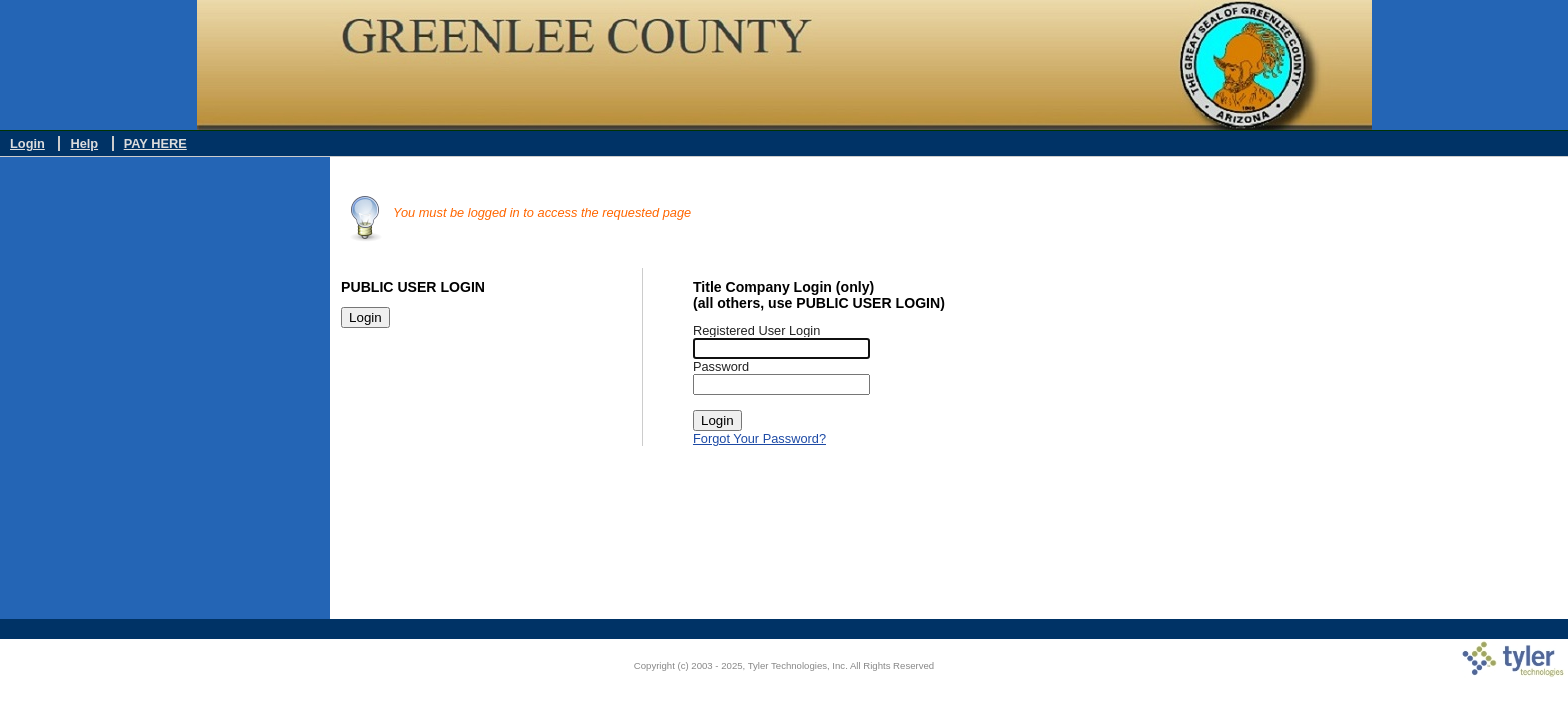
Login (27, 143)
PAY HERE (155, 143)
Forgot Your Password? (759, 438)
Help (84, 143)
